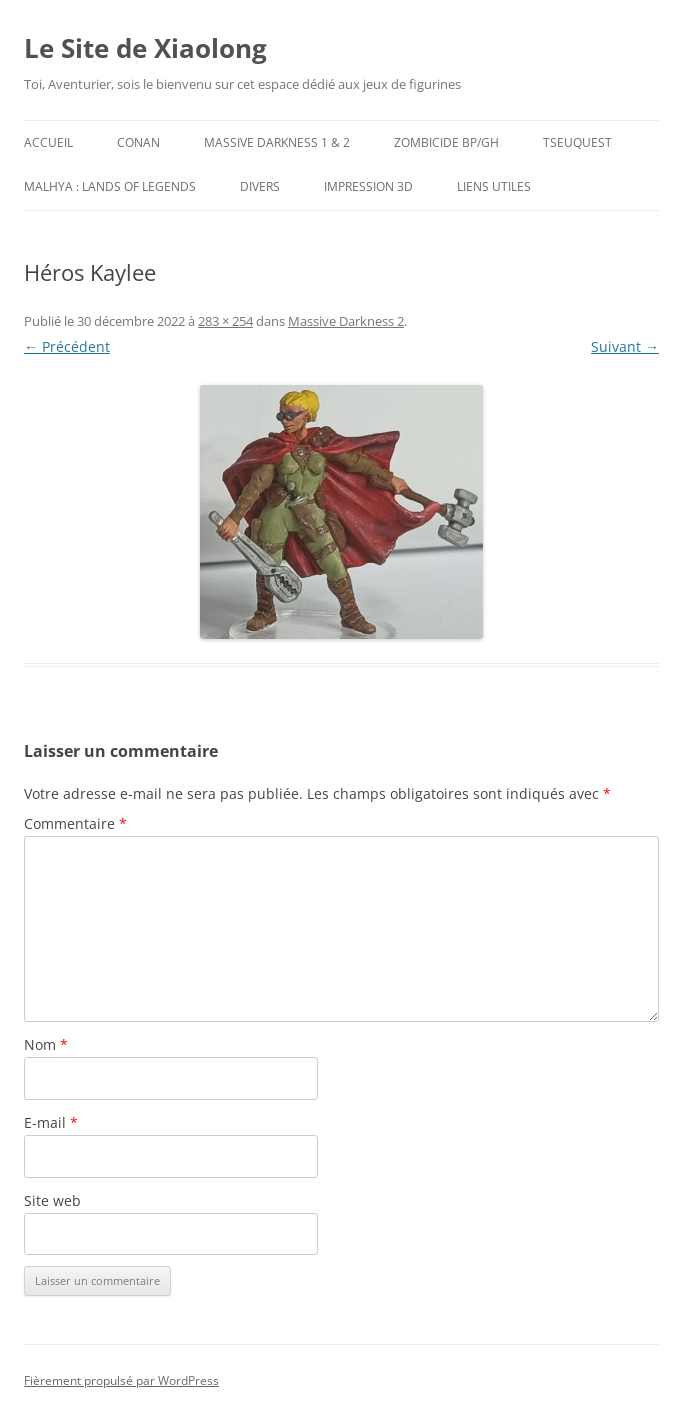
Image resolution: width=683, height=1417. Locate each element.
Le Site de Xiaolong (145, 48)
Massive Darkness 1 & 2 (277, 142)
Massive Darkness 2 (346, 321)
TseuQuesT (577, 142)
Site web (52, 1200)
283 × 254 (225, 321)
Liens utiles (494, 186)
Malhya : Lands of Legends (110, 186)
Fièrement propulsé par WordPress (121, 1380)
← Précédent (67, 346)
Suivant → (625, 346)
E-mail (51, 1122)
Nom (46, 1044)
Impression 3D (368, 186)
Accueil (48, 142)
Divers (260, 186)
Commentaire (75, 823)
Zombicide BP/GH (446, 142)
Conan (138, 142)
